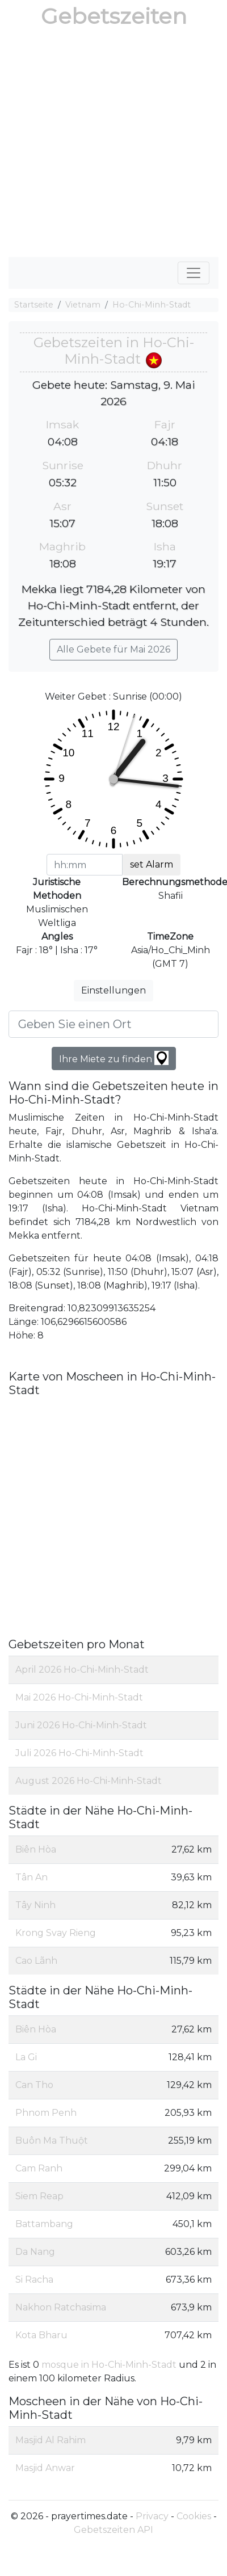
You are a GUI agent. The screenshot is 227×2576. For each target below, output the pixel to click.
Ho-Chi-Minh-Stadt (151, 305)
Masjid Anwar (45, 2468)
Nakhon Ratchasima (60, 2307)
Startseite (33, 305)
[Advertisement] (106, 145)
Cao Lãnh (36, 1960)
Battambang (44, 2224)
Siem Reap (39, 2196)
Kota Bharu (41, 2335)
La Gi (26, 2057)
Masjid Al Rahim (50, 2440)
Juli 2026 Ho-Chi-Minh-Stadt (79, 1753)
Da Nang (35, 2251)
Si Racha (34, 2279)
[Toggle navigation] (193, 273)
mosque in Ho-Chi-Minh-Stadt (110, 2364)
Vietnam (82, 305)
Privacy (152, 2516)
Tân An (31, 1877)
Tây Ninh (35, 1905)
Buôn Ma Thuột (51, 2140)
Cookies (193, 2516)
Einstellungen (113, 990)
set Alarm (151, 864)
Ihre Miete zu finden (114, 1058)
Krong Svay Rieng (55, 1932)
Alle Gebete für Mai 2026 (113, 649)
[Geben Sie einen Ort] (113, 1024)
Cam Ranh (38, 2168)
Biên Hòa (35, 1849)
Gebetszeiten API (113, 2529)
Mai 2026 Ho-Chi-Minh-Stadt (79, 1697)
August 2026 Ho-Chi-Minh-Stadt (88, 1780)
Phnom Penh (46, 2112)
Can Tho (34, 2085)
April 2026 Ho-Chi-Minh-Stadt (82, 1669)
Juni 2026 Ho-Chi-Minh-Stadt (81, 1725)
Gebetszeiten (114, 16)
